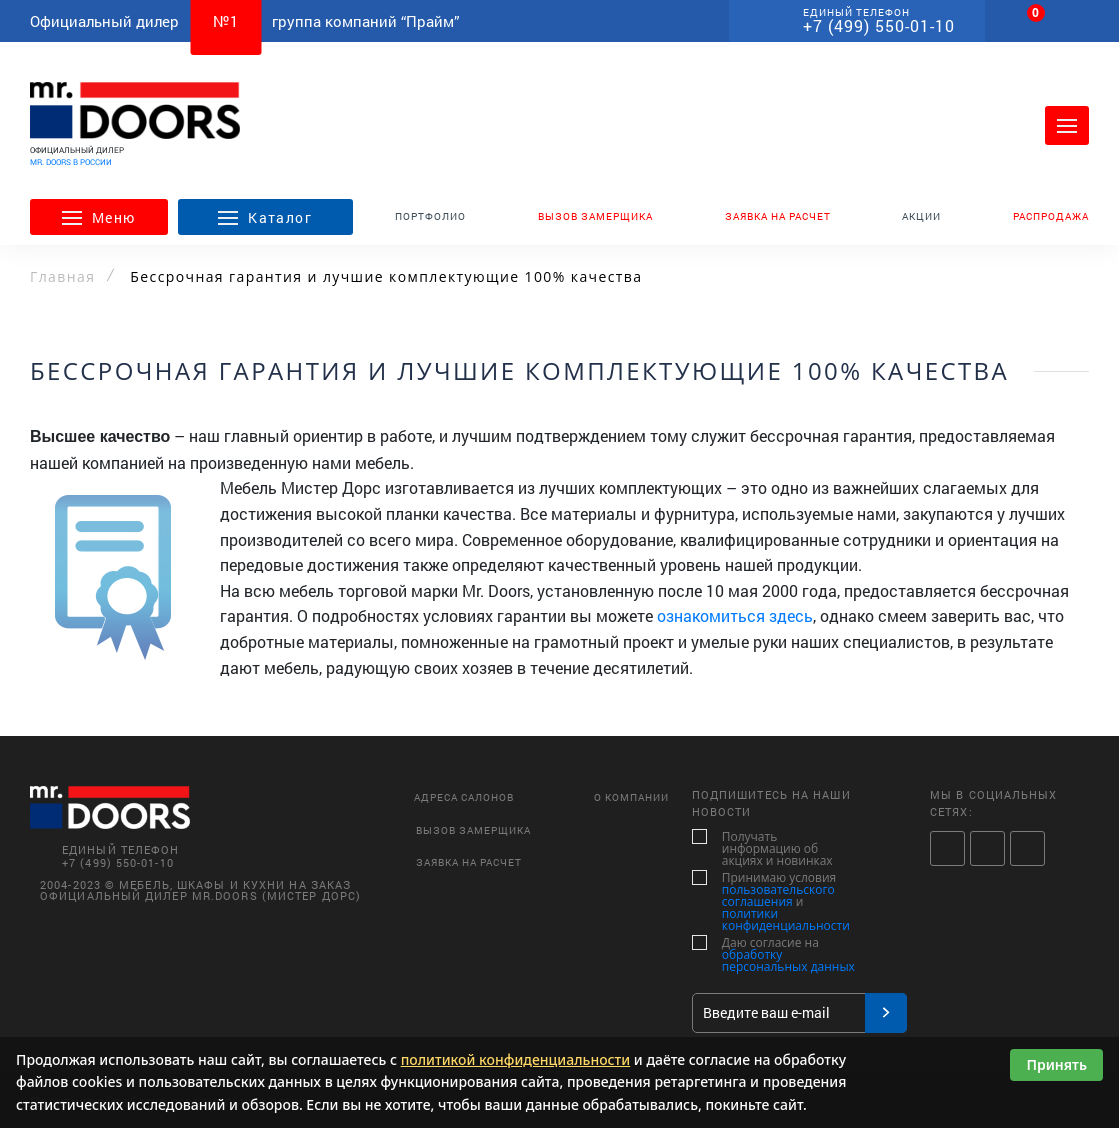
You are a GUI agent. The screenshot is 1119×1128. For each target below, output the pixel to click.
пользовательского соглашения (778, 895)
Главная (62, 277)
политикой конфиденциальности (516, 1059)
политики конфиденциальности (786, 919)
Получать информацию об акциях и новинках (769, 849)
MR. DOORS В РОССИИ (71, 162)
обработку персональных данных (788, 960)
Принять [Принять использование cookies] (1056, 1064)
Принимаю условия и (774, 902)
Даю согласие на (774, 955)
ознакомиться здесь (735, 615)
